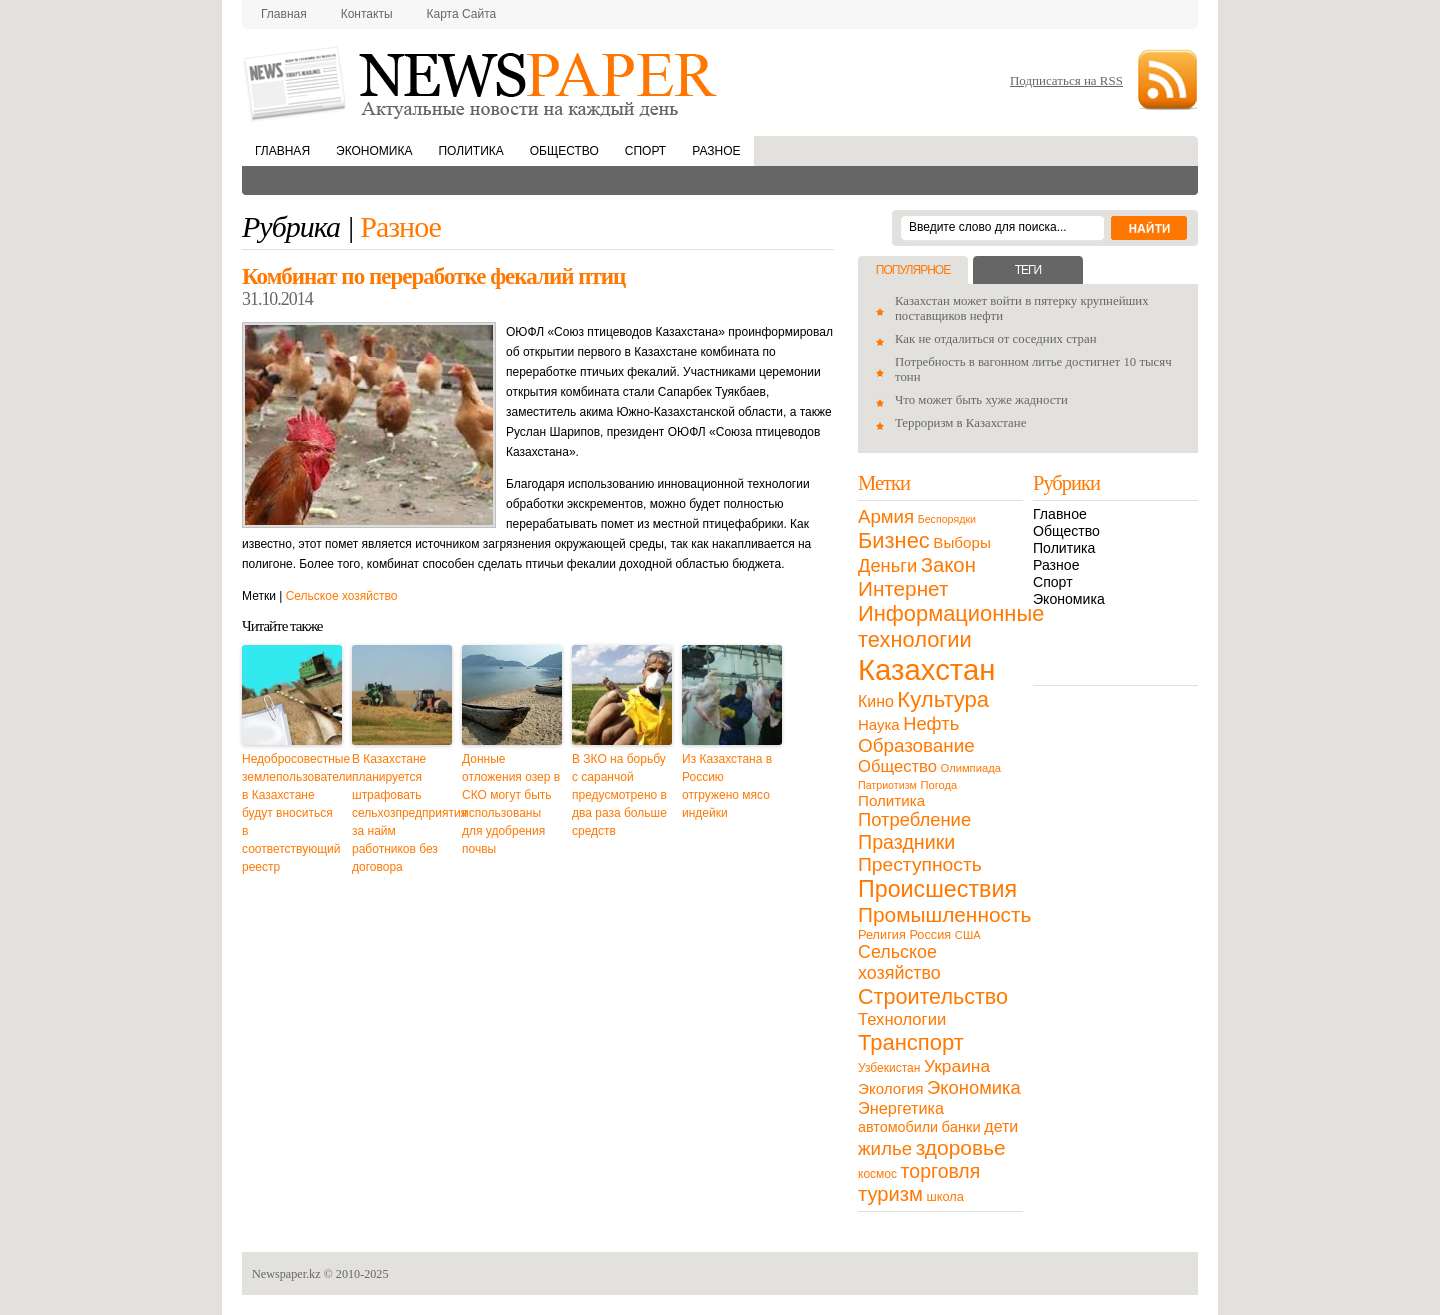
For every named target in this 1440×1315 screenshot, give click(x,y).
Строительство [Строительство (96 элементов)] (933, 996)
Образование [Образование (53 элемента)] (916, 745)
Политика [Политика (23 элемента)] (891, 800)
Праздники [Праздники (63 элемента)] (906, 842)
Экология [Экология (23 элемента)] (890, 1088)
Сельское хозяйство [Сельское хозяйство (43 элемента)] (899, 962)
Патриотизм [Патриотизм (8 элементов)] (887, 785)
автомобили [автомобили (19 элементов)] (898, 1127)
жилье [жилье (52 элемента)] (885, 1148)
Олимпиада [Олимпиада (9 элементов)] (971, 768)
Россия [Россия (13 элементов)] (930, 934)
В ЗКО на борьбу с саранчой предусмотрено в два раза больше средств (619, 795)
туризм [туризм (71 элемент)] (890, 1194)
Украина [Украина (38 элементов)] (957, 1066)
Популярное (913, 270)
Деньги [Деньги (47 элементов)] (887, 565)
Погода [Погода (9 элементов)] (938, 785)
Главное (1060, 514)
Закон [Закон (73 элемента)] (948, 565)
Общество (564, 151)
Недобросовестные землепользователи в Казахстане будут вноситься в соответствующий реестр (292, 813)
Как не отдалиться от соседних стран (996, 339)
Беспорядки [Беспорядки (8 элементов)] (947, 519)
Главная (284, 14)
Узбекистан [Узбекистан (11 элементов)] (889, 1068)
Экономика (374, 151)
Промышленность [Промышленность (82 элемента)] (944, 914)
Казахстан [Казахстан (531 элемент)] (926, 669)
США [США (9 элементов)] (968, 935)
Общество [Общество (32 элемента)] (897, 766)
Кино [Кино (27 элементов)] (876, 701)
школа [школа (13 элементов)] (945, 1196)
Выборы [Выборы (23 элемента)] (961, 542)
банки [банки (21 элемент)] (961, 1127)
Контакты (367, 14)
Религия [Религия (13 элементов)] (882, 934)
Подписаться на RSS (1066, 80)
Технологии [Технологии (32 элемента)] (902, 1019)
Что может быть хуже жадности (981, 400)
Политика (470, 151)
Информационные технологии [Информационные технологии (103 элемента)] (951, 626)
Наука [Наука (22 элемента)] (879, 724)
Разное (716, 151)
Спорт (645, 151)
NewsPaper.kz (482, 82)
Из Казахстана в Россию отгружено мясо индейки (727, 786)
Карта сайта (462, 14)
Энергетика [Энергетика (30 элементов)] (901, 1108)
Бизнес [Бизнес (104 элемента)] (894, 540)
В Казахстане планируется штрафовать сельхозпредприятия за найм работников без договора (402, 813)
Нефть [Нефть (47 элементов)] (931, 723)
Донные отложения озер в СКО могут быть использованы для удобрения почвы (511, 804)
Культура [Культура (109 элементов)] (943, 699)
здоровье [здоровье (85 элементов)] (961, 1147)
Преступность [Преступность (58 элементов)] (920, 864)
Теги (1028, 270)
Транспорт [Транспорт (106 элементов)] (911, 1042)
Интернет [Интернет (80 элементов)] (903, 588)
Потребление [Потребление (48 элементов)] (914, 819)
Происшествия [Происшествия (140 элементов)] (937, 889)
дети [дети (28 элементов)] (1001, 1126)
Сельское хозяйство (342, 596)
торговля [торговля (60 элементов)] (941, 1171)
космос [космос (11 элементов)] (877, 1174)
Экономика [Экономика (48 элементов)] (974, 1087)
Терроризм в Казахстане (960, 423)
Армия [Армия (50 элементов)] (886, 516)
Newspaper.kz (286, 1274)
